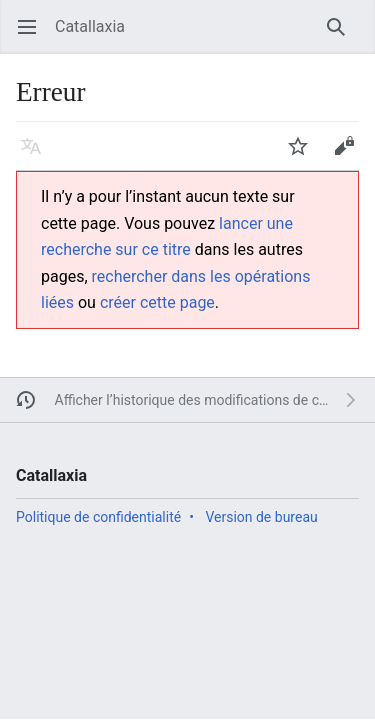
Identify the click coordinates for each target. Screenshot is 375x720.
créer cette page (157, 302)
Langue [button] (37, 155)
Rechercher (342, 36)
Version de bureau (261, 517)
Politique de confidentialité (98, 517)
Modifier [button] (350, 155)
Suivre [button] (304, 155)
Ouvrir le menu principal (33, 36)
